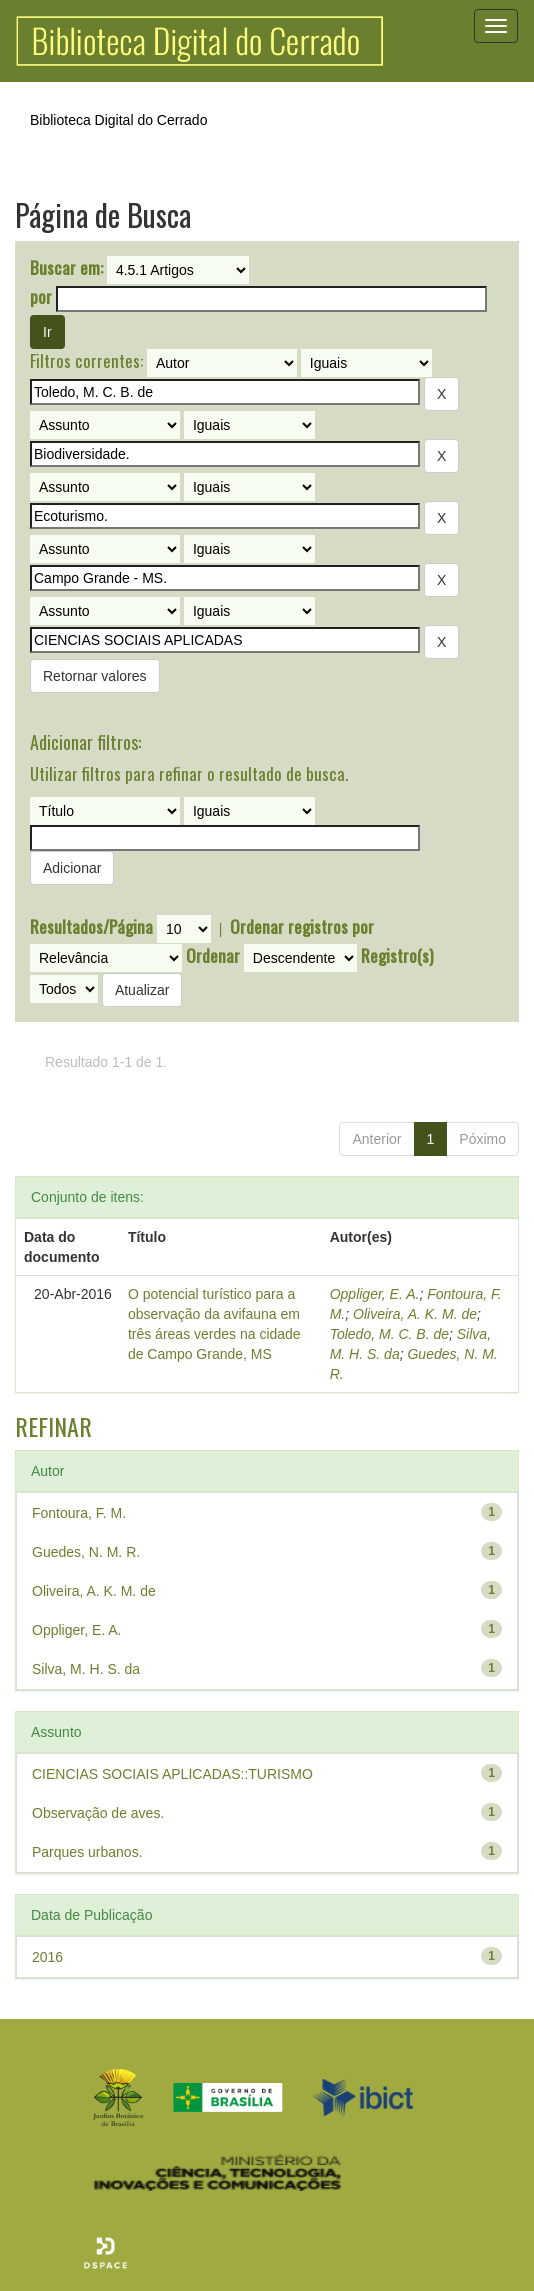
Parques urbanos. (87, 1852)
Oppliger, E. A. (375, 1294)
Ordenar (213, 956)
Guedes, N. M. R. (86, 1552)
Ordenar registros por (302, 927)
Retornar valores (95, 676)
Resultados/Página (91, 927)
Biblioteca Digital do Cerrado (118, 120)
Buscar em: (66, 268)
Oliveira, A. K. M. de (415, 1314)
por (41, 297)
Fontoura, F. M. (79, 1513)
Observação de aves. (98, 1813)
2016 (47, 1957)
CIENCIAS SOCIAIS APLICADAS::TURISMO (172, 1774)
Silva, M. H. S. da (86, 1669)
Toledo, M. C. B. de (389, 1334)
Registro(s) (397, 956)
